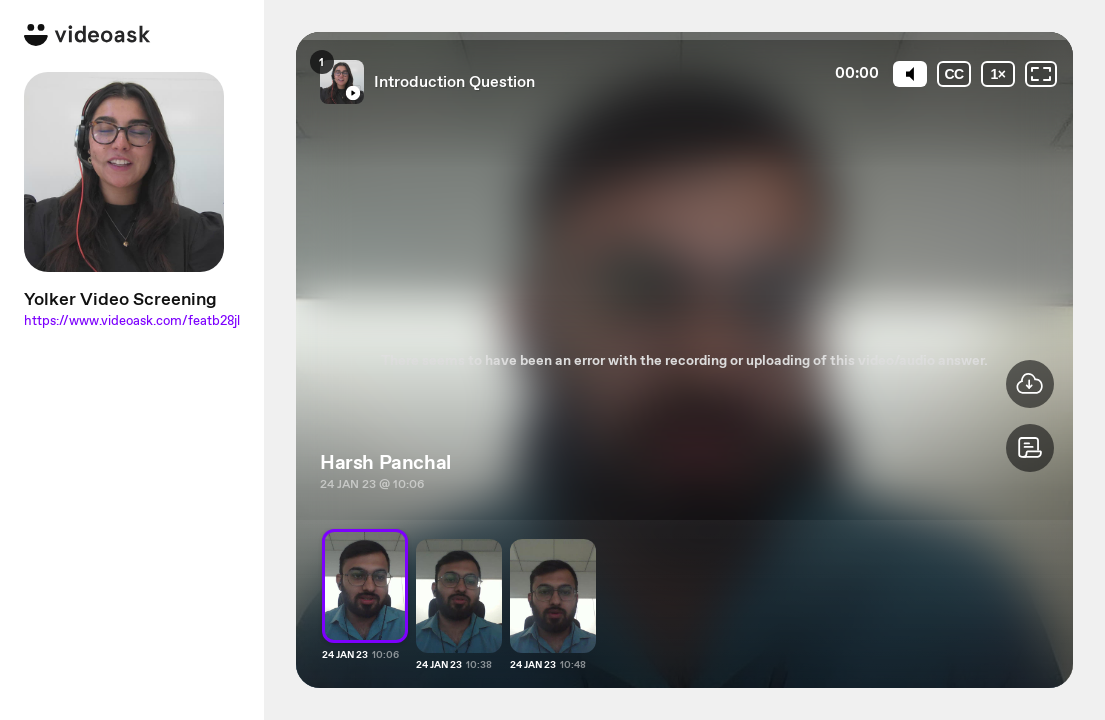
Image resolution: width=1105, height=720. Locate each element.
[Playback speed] (998, 74)
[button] (1030, 448)
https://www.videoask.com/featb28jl (132, 320)
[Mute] (910, 74)
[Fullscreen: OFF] (1041, 74)
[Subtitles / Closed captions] (954, 74)
